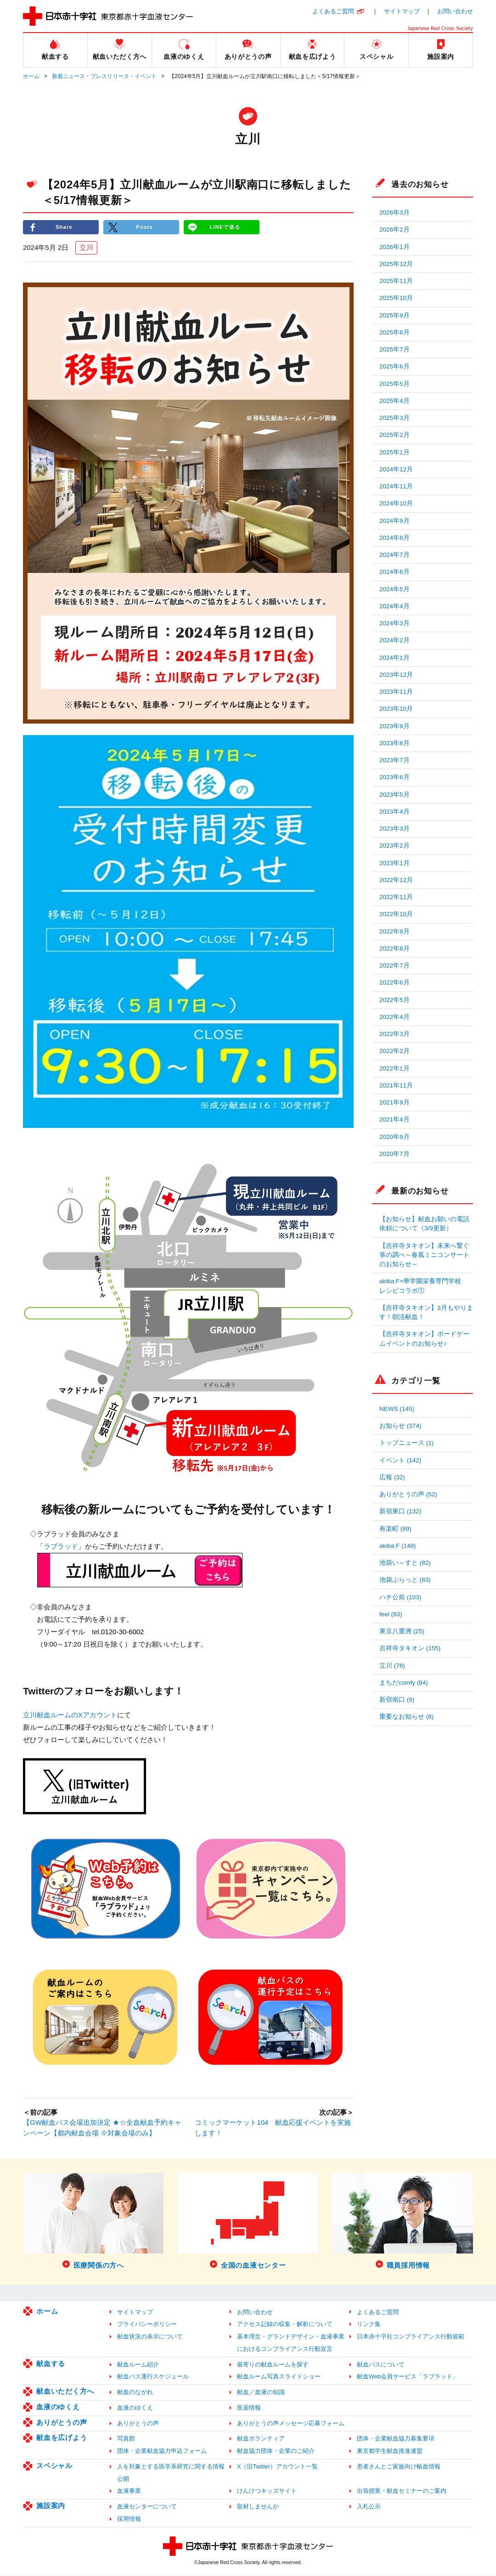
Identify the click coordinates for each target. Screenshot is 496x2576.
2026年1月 (394, 246)
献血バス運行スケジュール (153, 2377)
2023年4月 (394, 811)
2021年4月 (394, 1119)
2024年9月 (394, 520)
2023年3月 (394, 828)
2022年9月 (394, 931)
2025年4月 (394, 400)
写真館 (126, 2439)
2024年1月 (394, 657)
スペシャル (54, 2466)
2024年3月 (394, 623)
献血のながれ (135, 2392)
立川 (86, 248)
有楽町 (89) (395, 1528)
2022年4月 (394, 1016)
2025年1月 (394, 452)
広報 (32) (392, 1477)
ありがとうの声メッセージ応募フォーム (290, 2423)
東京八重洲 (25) (401, 1631)
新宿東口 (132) (400, 1511)
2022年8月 (394, 948)
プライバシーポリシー (147, 2324)
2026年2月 (394, 229)
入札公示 (369, 2507)
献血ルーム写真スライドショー (279, 2377)
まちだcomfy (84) (403, 1682)
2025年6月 (394, 366)
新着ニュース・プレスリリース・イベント (104, 76)
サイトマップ (402, 11)
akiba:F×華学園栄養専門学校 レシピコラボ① (423, 1286)
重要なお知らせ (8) (406, 1716)
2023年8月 (394, 743)
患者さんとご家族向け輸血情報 (398, 2466)
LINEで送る (225, 227)
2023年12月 (396, 674)
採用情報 (129, 2519)
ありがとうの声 (61, 2423)
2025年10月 (396, 297)
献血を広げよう (61, 2438)
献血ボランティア (261, 2439)
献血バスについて (381, 2364)
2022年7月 (394, 965)
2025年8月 (394, 332)
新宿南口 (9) (396, 1699)
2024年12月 (396, 469)
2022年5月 (394, 999)
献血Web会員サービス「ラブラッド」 (407, 2377)
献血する (50, 2364)
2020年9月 (394, 1136)
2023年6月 (394, 777)
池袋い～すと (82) (405, 1562)
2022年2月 (394, 1050)
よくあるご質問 (333, 11)
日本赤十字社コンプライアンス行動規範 (410, 2336)
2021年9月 (394, 1102)
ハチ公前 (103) (400, 1597)
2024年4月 (394, 606)
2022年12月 (396, 880)
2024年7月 (394, 554)
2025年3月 (394, 417)
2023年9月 (394, 726)
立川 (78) (392, 1665)
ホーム (31, 76)
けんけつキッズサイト (267, 2491)
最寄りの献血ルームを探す (273, 2364)
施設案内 (50, 2506)
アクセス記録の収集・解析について (285, 2324)
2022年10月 (396, 914)
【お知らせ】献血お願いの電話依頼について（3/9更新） (424, 1224)
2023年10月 (396, 708)
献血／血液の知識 (261, 2392)
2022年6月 (394, 982)
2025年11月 (396, 280)
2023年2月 (394, 845)
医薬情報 (249, 2408)
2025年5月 (394, 383)
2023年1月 (394, 863)
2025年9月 (394, 315)
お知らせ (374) (400, 1425)
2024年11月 (396, 486)
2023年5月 (394, 794)
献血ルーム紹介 (138, 2364)
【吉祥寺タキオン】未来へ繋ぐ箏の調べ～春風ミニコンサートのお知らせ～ (424, 1255)
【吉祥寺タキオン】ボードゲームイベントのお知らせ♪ (424, 1338)
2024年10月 (396, 503)
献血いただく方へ (65, 2392)
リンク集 (369, 2324)
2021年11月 (396, 1085)
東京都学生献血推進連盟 (390, 2451)
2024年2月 (394, 640)
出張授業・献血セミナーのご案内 (401, 2491)
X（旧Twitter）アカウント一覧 (277, 2466)
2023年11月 (396, 691)
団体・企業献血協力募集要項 (395, 2439)
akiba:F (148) (397, 1545)
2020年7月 (394, 1153)
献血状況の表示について (150, 2336)
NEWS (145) (396, 1408)
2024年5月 (394, 589)
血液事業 (129, 2491)
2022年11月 (396, 897)
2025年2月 (394, 434)
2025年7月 (394, 349)
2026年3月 (394, 212)
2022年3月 (394, 1033)
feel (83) (390, 1614)
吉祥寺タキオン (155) (409, 1648)
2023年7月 (394, 760)
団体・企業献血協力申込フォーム (162, 2451)
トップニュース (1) (406, 1442)
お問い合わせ (455, 11)
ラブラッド (61, 1547)
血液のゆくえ (58, 2407)
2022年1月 (394, 1068)
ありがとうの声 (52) (408, 1494)
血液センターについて (147, 2507)
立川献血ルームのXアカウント (70, 1715)
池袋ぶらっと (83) (405, 1579)
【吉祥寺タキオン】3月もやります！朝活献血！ (426, 1312)
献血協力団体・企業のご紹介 (276, 2451)
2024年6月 (394, 571)
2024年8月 (394, 537)
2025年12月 (396, 263)
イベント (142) (400, 1460)
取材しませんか (258, 2507)
